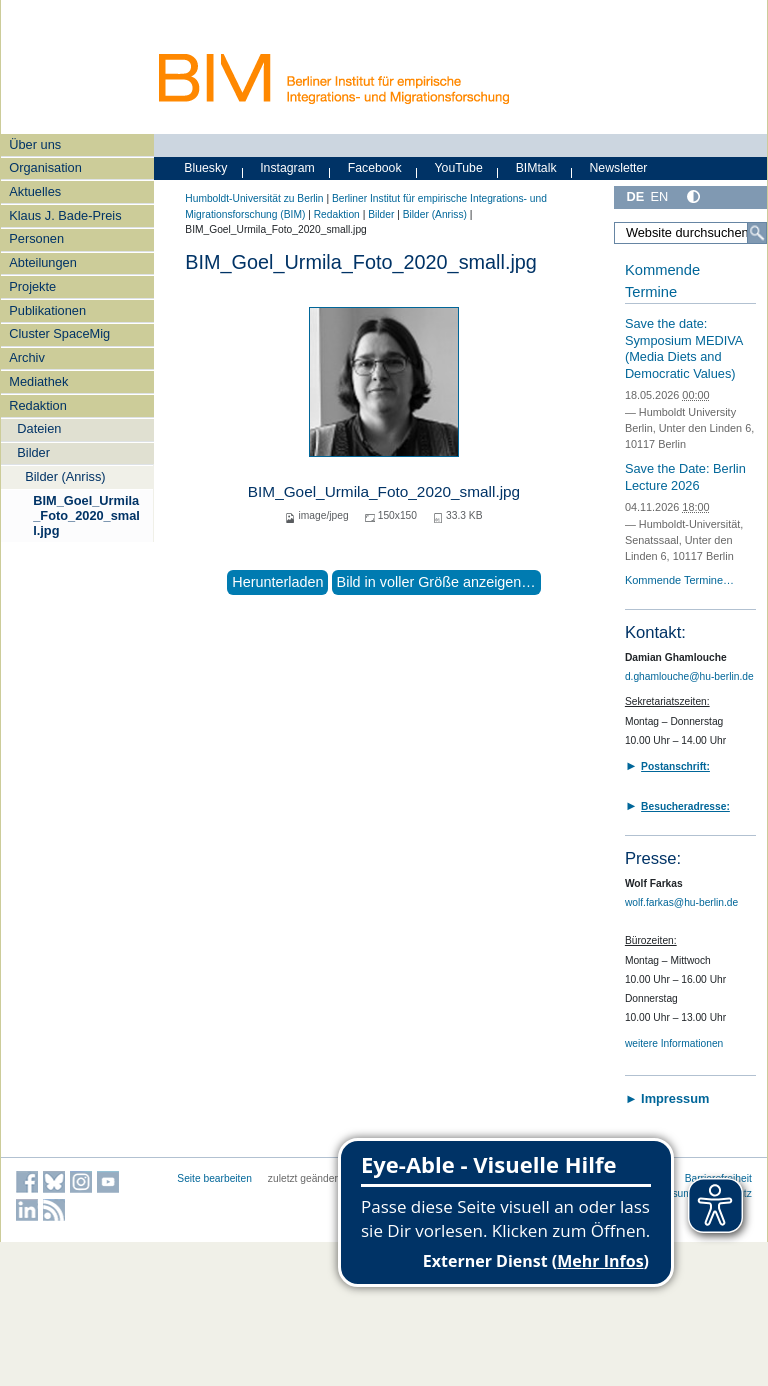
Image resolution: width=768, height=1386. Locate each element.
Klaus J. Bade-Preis (65, 215)
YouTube (459, 168)
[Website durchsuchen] (690, 233)
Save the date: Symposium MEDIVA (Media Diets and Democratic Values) (684, 348)
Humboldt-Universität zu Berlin (254, 198)
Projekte (32, 286)
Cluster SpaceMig (59, 333)
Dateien (39, 428)
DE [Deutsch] (635, 196)
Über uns (35, 144)
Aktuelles (35, 191)
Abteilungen (43, 262)
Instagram (287, 168)
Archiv (27, 357)
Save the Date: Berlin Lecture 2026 (685, 477)
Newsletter (618, 168)
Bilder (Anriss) (65, 476)
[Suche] (757, 233)
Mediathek (38, 381)
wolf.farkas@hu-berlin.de (681, 902)
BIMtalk (536, 168)
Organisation (45, 167)
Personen (36, 238)
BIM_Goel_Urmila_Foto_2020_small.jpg (86, 516)
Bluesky (205, 168)
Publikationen (47, 310)
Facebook (375, 168)
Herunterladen (277, 582)
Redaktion (38, 405)
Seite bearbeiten (214, 1178)
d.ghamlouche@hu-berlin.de (689, 676)
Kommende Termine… (679, 580)
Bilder (33, 452)
